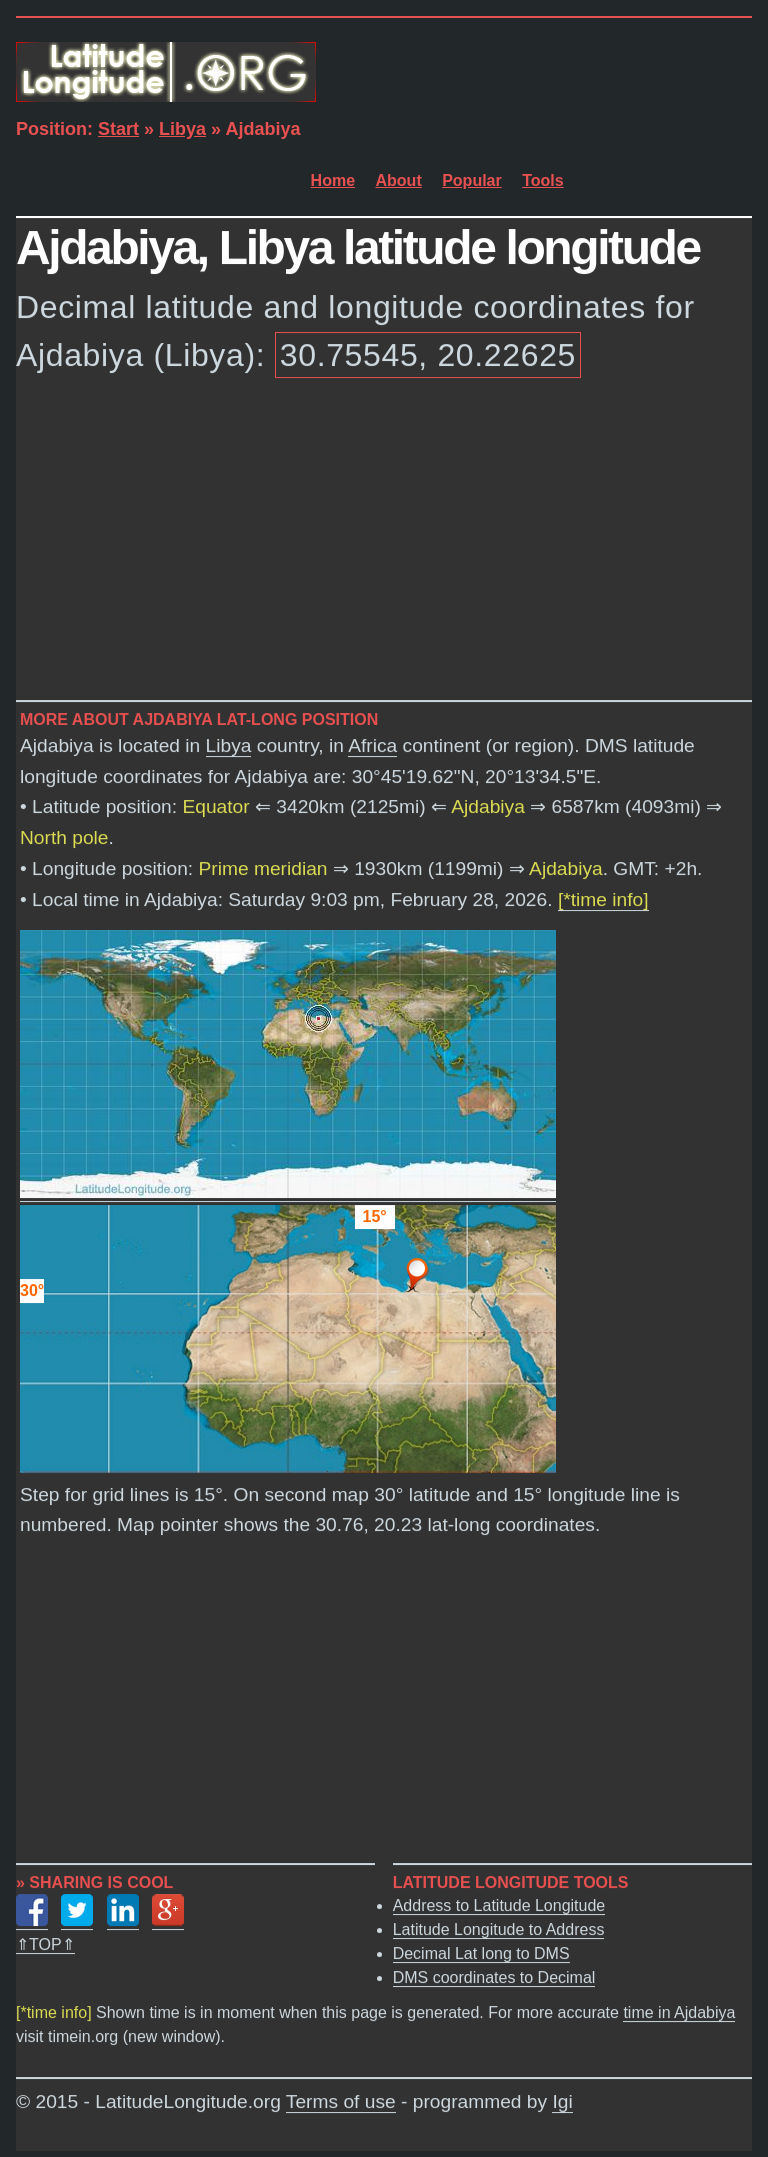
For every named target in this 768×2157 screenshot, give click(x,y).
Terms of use (341, 2101)
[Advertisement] (384, 543)
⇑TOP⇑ (45, 1944)
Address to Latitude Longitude (499, 1905)
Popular (472, 180)
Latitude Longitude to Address (499, 1929)
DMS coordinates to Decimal (494, 1977)
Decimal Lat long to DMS (481, 1953)
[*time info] (603, 899)
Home (333, 180)
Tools (542, 180)
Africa (372, 745)
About (399, 180)
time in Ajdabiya (679, 2012)
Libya (182, 129)
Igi (562, 2101)
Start (118, 129)
